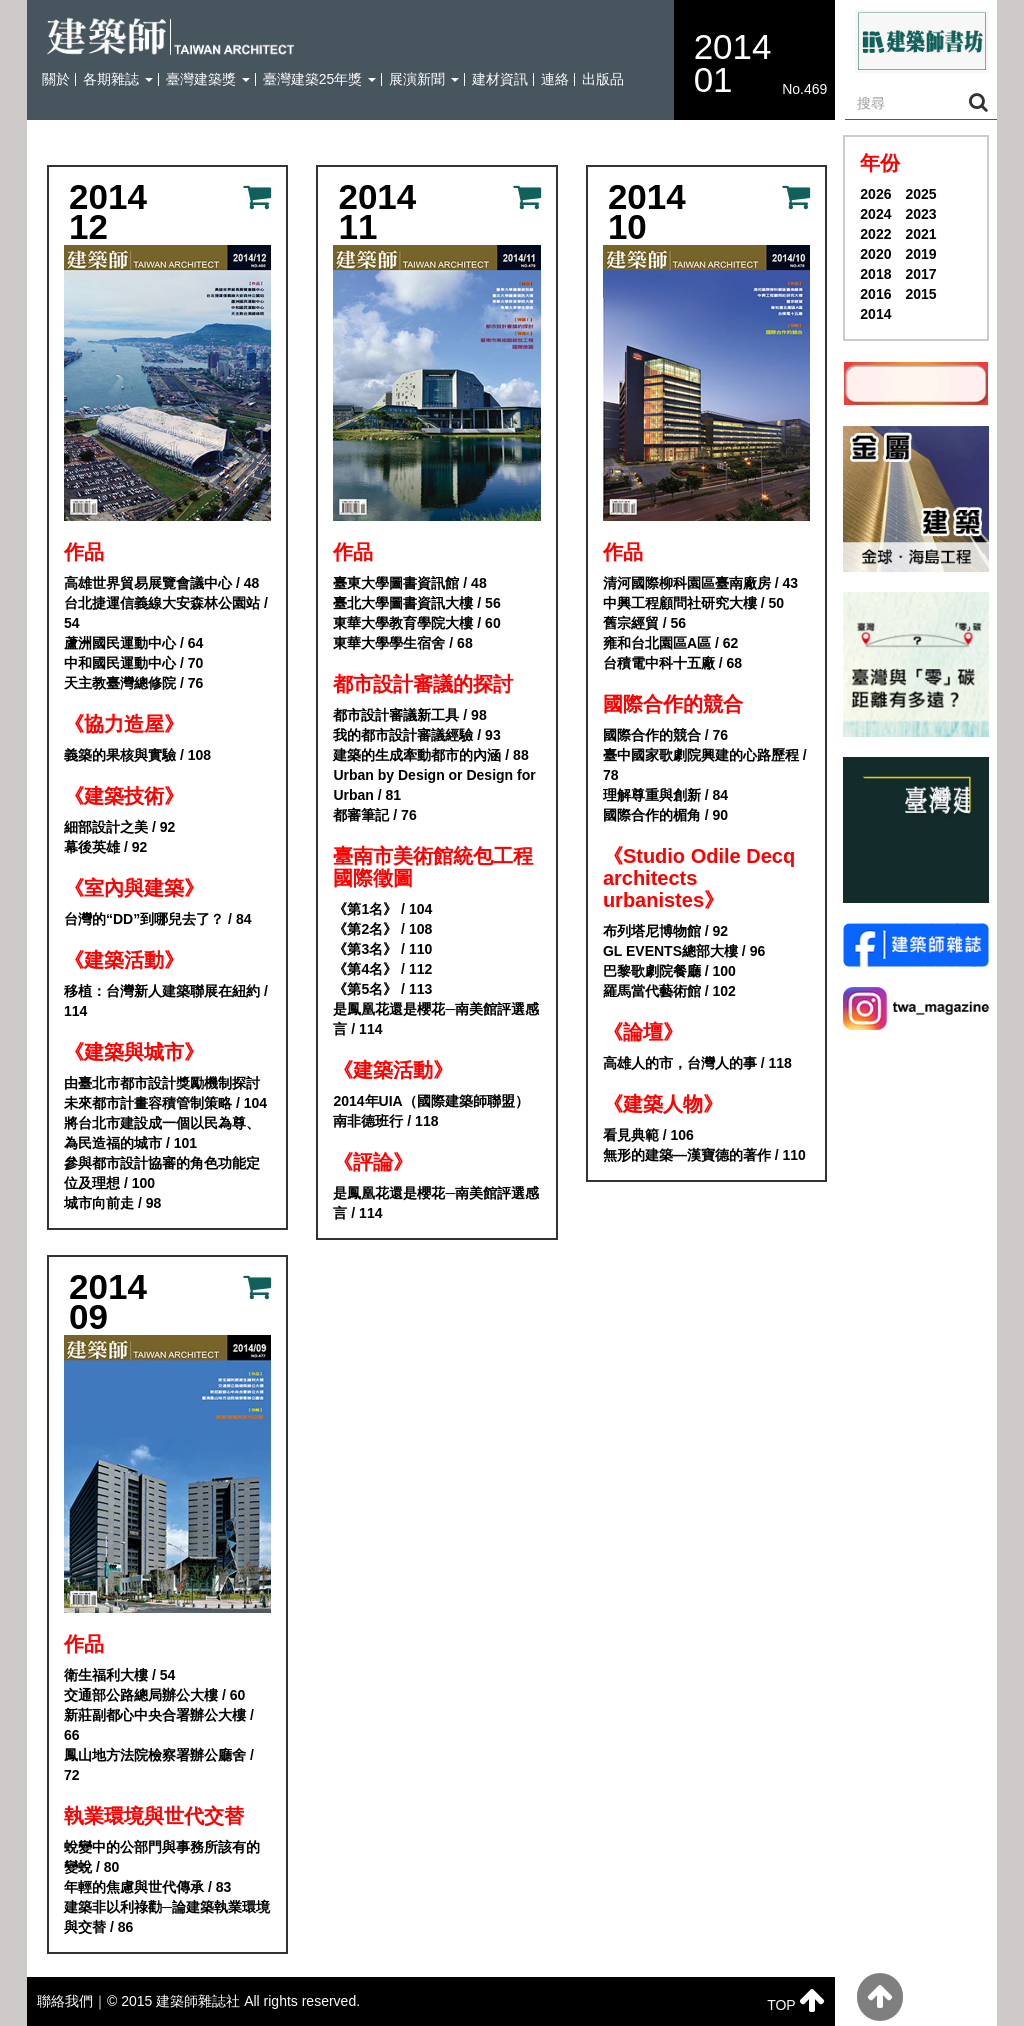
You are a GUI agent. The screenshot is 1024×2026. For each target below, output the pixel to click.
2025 (920, 194)
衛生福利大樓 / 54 (119, 1675)
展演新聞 (424, 79)
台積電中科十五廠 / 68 (672, 663)
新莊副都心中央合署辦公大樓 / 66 (159, 1725)
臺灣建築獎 (208, 79)
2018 (875, 274)
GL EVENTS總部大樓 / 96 (684, 951)
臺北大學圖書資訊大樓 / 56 (416, 603)
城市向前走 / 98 (112, 1203)
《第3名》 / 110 (382, 949)
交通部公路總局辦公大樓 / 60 (154, 1695)
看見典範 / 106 (648, 1135)
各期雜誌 (118, 79)
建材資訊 (500, 79)
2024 (875, 214)
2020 (875, 254)
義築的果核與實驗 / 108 (137, 755)
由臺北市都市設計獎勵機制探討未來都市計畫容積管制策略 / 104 (165, 1093)
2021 (920, 234)
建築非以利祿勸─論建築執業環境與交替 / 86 (167, 1917)
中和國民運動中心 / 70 (133, 663)
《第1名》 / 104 (382, 909)
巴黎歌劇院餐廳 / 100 (669, 971)
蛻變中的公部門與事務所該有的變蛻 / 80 (162, 1857)
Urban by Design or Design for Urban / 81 (434, 785)
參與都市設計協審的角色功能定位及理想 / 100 (162, 1173)
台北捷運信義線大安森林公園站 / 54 (166, 613)
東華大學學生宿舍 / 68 (402, 643)
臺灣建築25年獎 (319, 79)
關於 (56, 79)
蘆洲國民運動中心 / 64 (133, 643)
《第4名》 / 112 (382, 969)
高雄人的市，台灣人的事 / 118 (697, 1063)
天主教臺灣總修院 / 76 (133, 683)
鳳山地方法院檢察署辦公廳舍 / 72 (159, 1765)
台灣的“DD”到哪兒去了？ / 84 (157, 919)
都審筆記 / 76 (374, 815)
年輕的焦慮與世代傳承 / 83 (147, 1887)
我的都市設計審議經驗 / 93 (416, 735)
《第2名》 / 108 (382, 929)
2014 (875, 314)
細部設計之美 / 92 (119, 827)
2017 (920, 274)
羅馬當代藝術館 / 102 (669, 991)
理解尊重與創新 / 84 (665, 795)
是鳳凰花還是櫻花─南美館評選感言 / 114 (436, 1019)
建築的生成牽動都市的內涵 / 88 (430, 755)
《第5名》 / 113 (382, 989)
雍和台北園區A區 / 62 (670, 643)
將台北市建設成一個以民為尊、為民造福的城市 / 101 (162, 1133)
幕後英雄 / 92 (105, 847)
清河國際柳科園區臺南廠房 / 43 (700, 583)
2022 (875, 234)
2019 (920, 254)
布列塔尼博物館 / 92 (665, 931)
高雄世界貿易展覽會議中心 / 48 (161, 583)
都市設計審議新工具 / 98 (409, 715)
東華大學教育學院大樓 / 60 (416, 623)
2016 (875, 294)
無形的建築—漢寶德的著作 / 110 (704, 1155)
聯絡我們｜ (72, 2001)
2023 (920, 214)
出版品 (603, 79)
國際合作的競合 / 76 (665, 735)
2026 (875, 194)
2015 (920, 294)
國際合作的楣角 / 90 (665, 815)
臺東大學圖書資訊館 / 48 (409, 583)
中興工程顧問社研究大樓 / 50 (693, 603)
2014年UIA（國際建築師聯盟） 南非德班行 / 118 (430, 1111)
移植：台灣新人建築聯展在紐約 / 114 (166, 1001)
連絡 (555, 79)
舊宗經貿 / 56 (644, 623)
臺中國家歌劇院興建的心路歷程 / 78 (705, 765)
